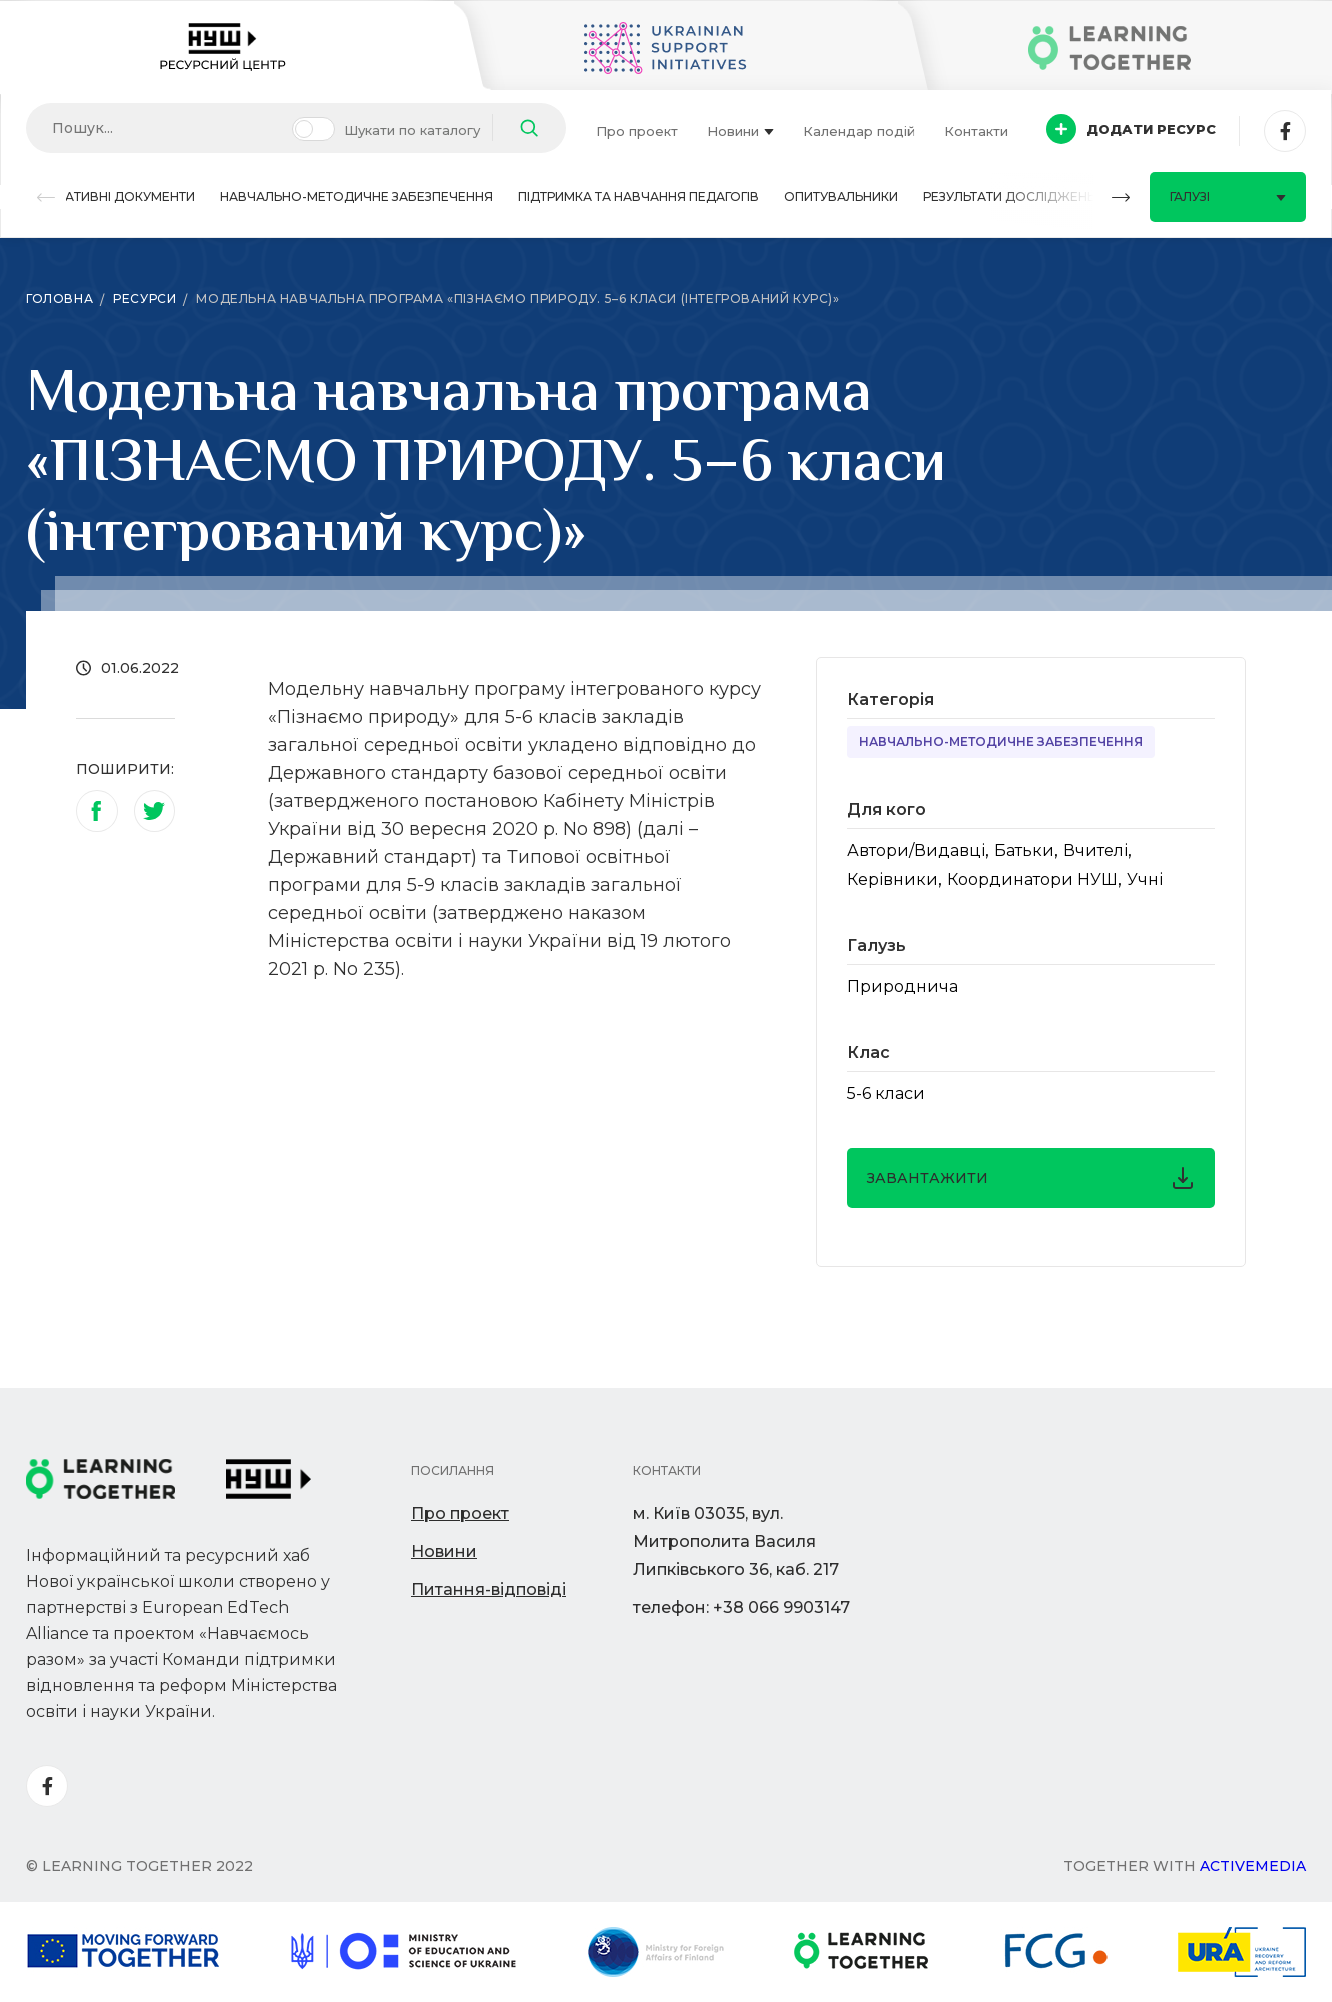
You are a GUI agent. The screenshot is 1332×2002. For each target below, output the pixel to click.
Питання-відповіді (488, 1589)
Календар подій (859, 131)
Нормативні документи (110, 196)
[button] (46, 197)
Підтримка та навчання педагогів (638, 196)
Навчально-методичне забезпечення (356, 196)
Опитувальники (841, 196)
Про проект (637, 131)
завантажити (1031, 1178)
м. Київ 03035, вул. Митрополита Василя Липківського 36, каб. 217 (736, 1541)
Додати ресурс (1131, 129)
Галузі (1228, 196)
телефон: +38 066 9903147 (741, 1607)
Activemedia (1253, 1866)
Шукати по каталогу (412, 130)
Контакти (976, 131)
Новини (740, 131)
